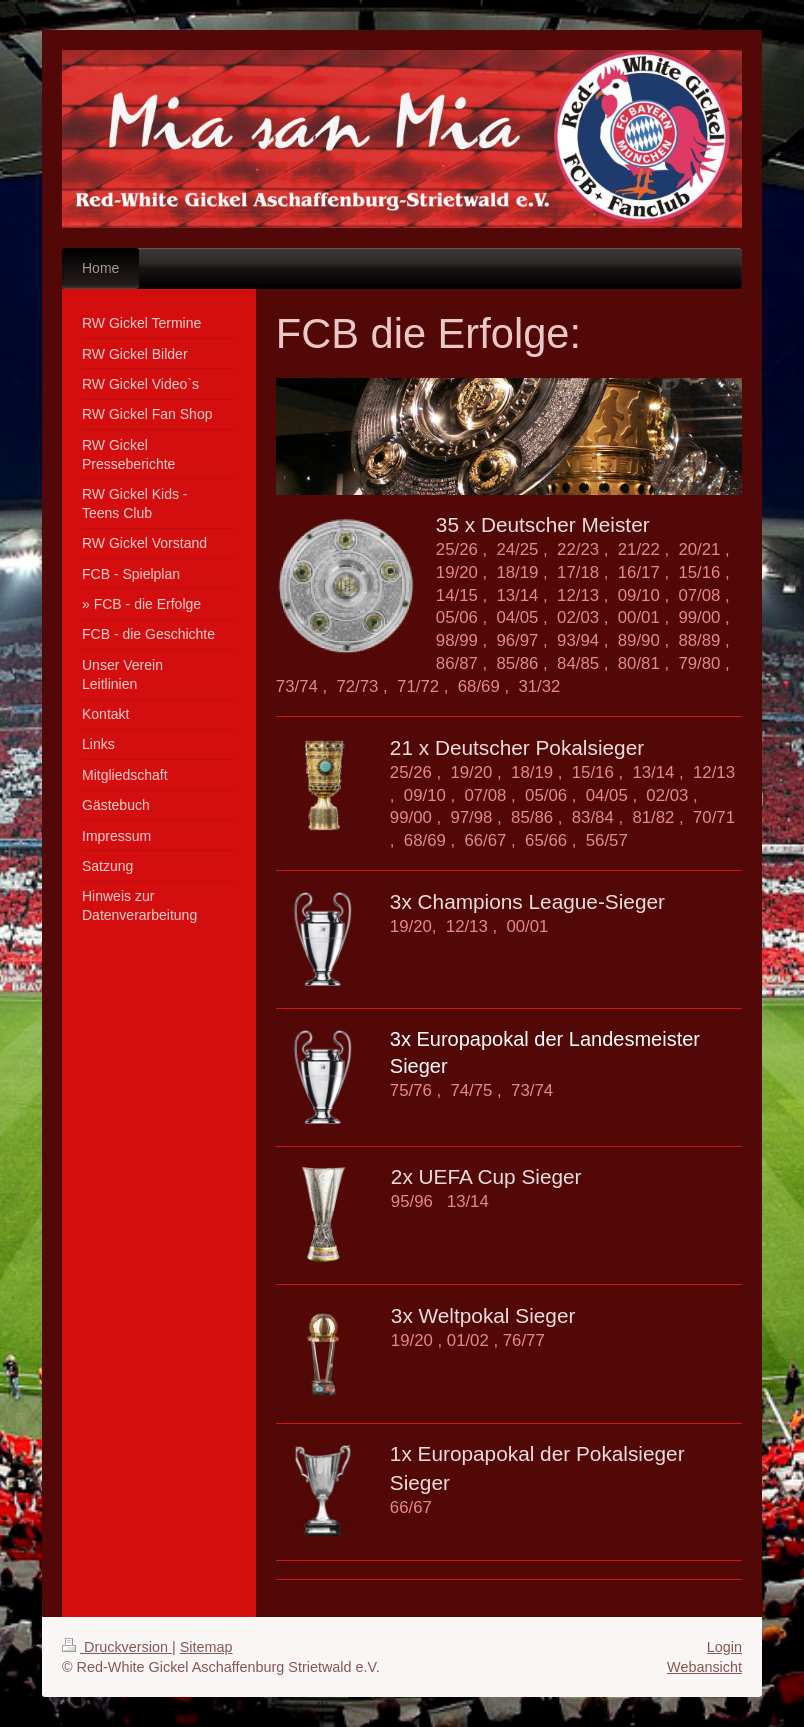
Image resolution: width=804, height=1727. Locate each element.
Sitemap (206, 1647)
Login (724, 1647)
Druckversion (117, 1647)
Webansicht (704, 1667)
